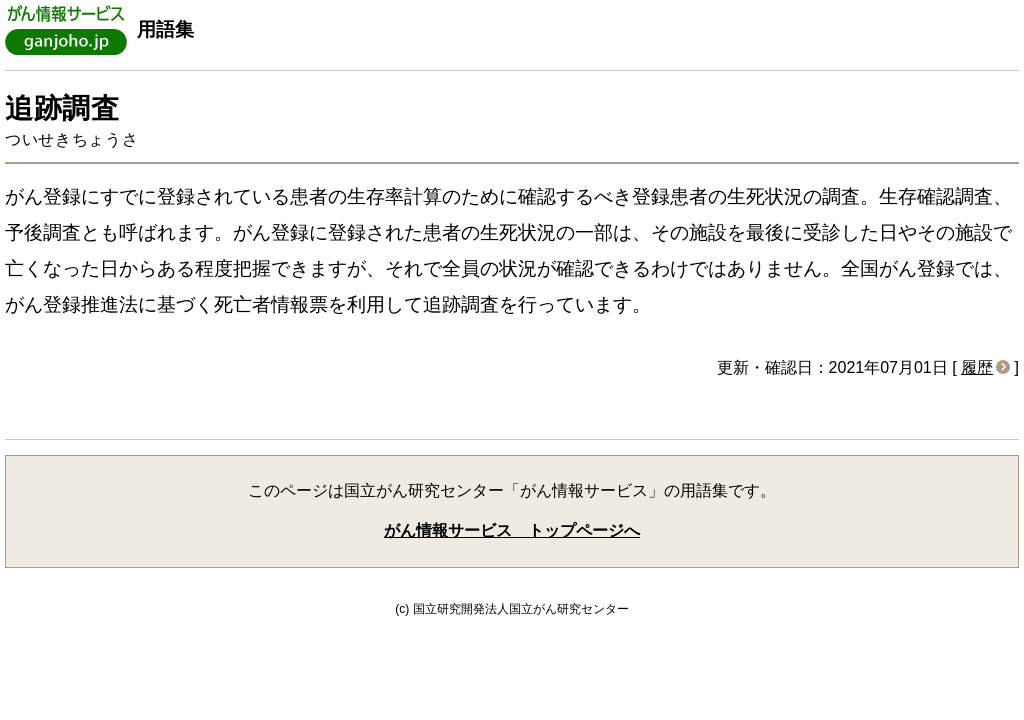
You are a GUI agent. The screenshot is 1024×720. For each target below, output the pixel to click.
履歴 (977, 367)
